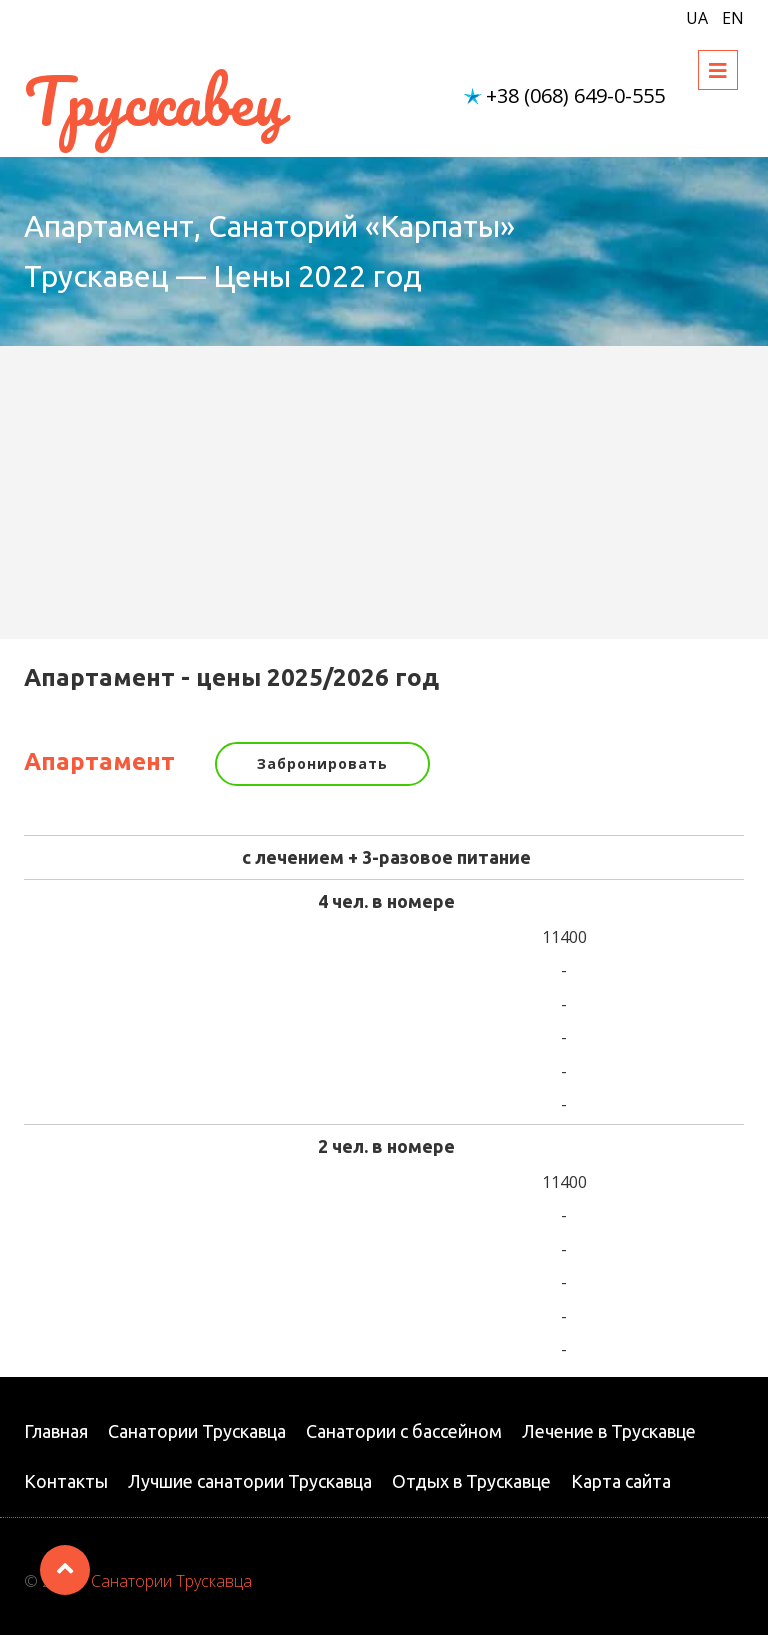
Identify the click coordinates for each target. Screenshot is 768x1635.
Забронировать (322, 763)
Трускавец (154, 100)
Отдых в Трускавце (471, 1481)
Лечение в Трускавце (609, 1431)
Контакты (66, 1481)
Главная (56, 1431)
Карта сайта (621, 1481)
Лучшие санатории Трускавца (250, 1481)
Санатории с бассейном (404, 1431)
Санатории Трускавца (197, 1431)
